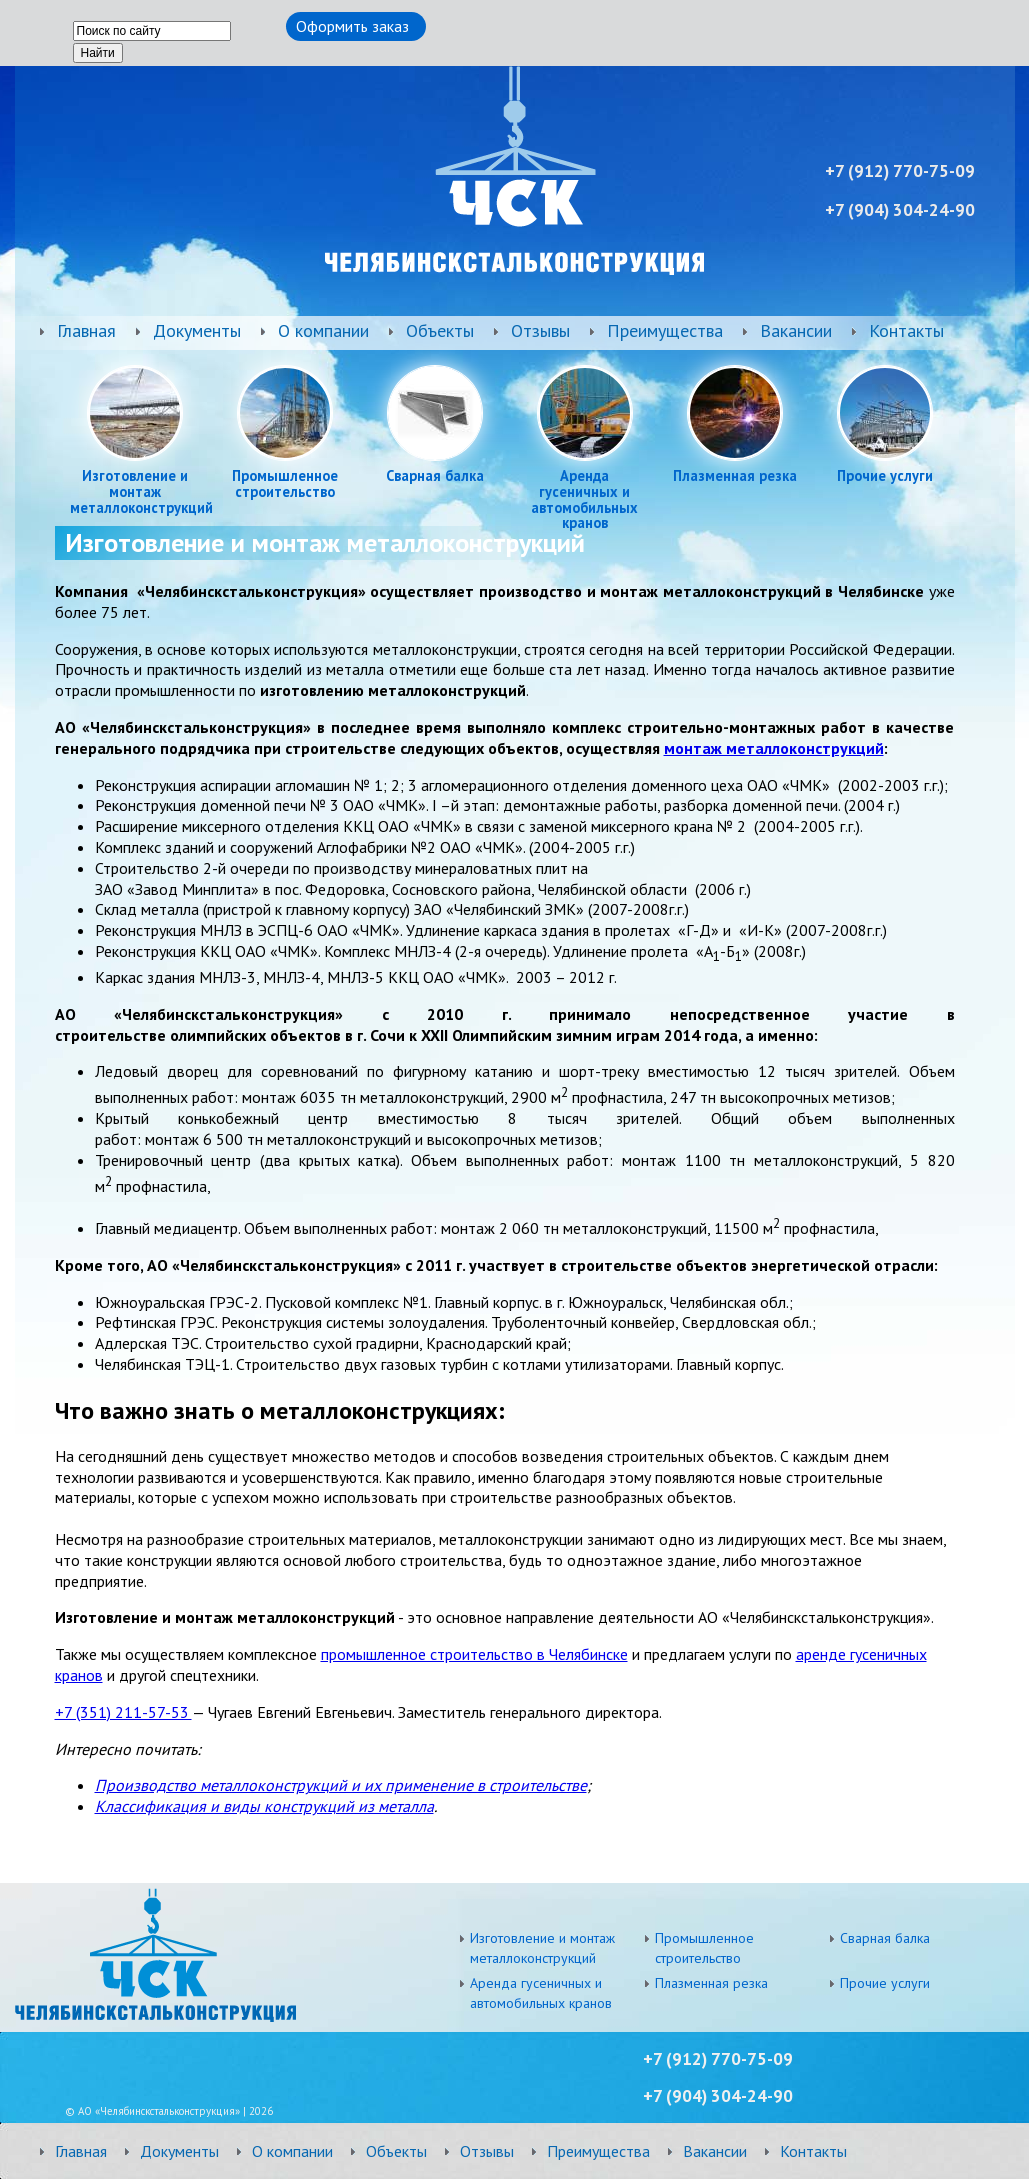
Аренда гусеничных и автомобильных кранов (584, 499)
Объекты (440, 330)
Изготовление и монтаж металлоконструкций (135, 491)
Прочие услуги (885, 476)
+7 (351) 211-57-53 (123, 1712)
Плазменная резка (735, 476)
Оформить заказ (352, 26)
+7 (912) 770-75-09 (718, 2059)
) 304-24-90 (729, 2096)
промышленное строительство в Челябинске (474, 1654)
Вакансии (796, 330)
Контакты (906, 330)
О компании (323, 330)
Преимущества (665, 330)
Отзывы (540, 330)
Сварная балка (435, 476)
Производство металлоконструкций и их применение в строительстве (341, 1785)
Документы (197, 330)
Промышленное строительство (285, 484)
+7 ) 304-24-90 (900, 210)
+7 (654, 2096)
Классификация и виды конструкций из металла (264, 1806)
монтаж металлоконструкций (774, 748)
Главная (86, 330)
